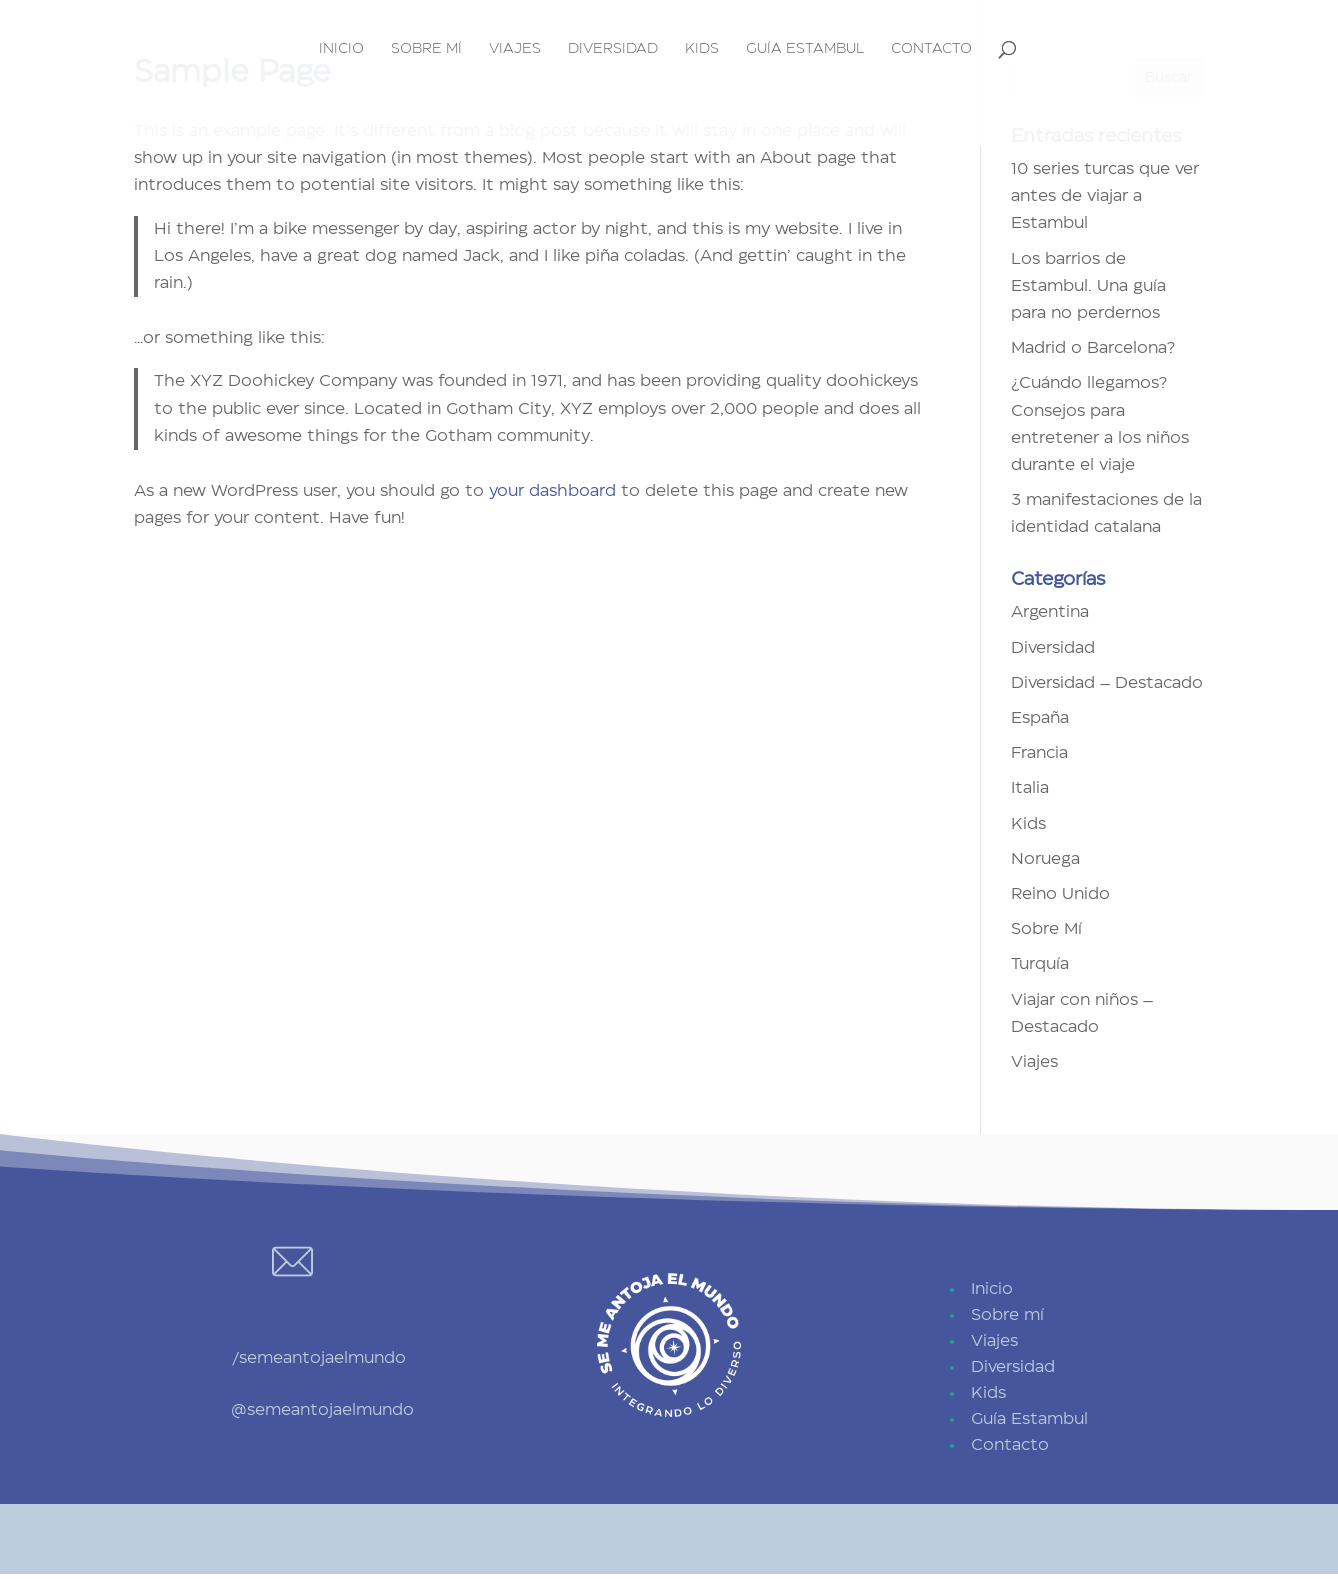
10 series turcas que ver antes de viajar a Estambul (1105, 196)
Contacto (931, 49)
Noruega (1045, 859)
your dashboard (552, 491)
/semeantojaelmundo (318, 1358)
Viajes (515, 49)
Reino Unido (1060, 894)
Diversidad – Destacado (1107, 683)
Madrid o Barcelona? (1093, 348)
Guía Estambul (805, 49)
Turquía (1040, 964)
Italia (1030, 788)
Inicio (341, 49)
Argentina (1050, 612)
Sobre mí (426, 49)
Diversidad (613, 49)
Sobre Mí (1046, 929)
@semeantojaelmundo (322, 1410)
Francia (1039, 753)
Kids (702, 49)
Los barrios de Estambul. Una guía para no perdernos (1088, 286)
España (1040, 718)
